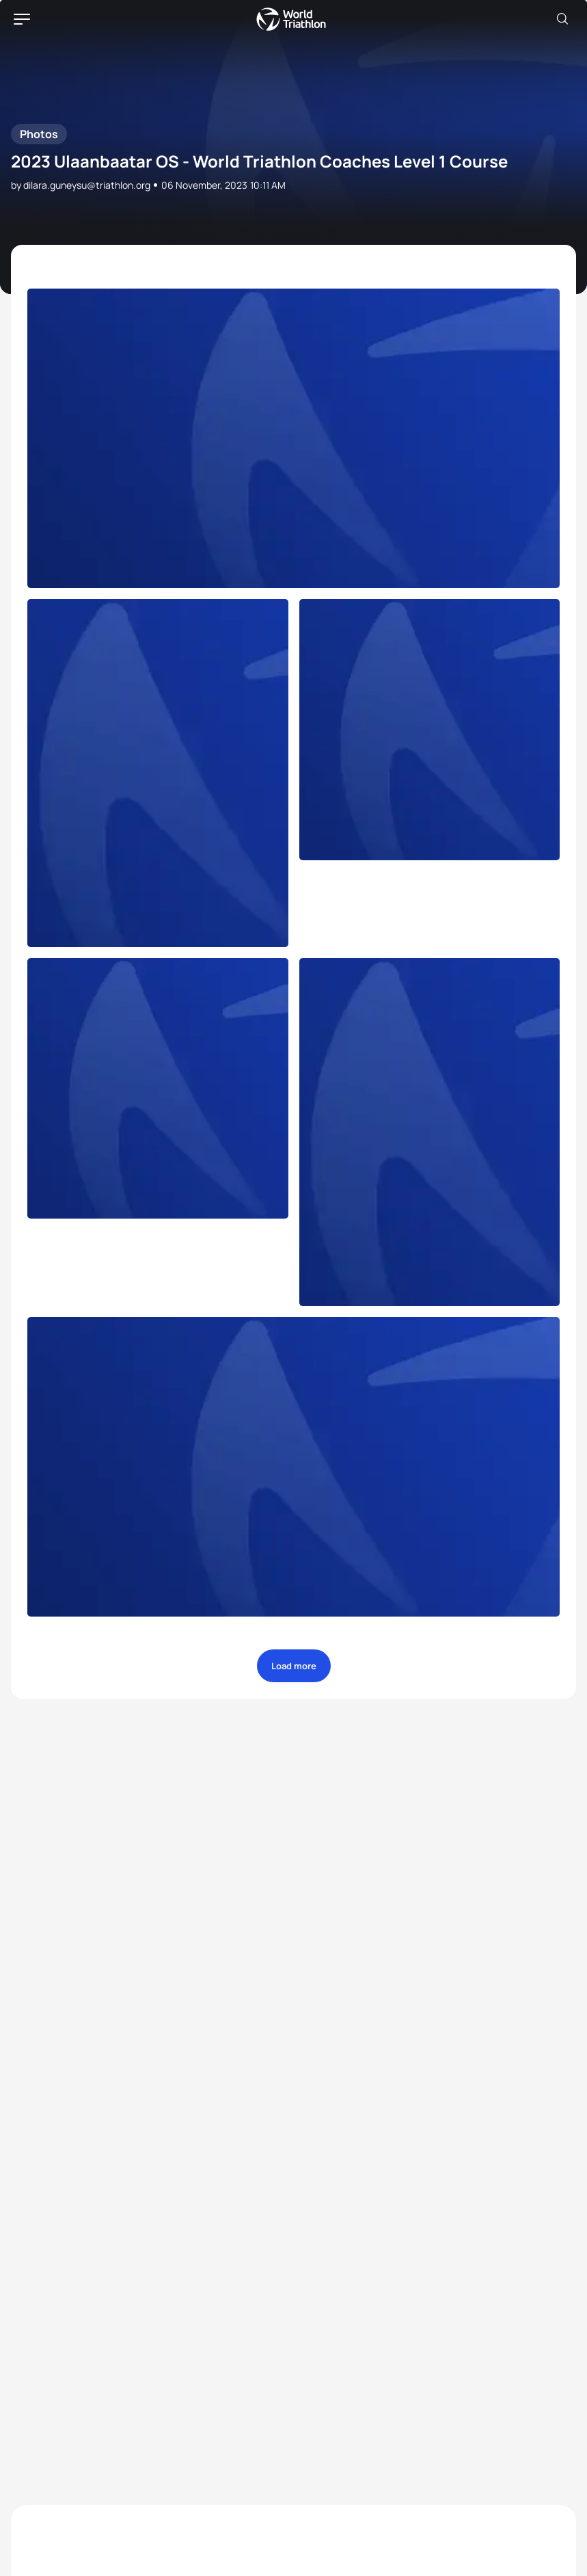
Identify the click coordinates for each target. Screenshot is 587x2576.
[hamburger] (22, 19)
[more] (293, 438)
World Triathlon (291, 19)
